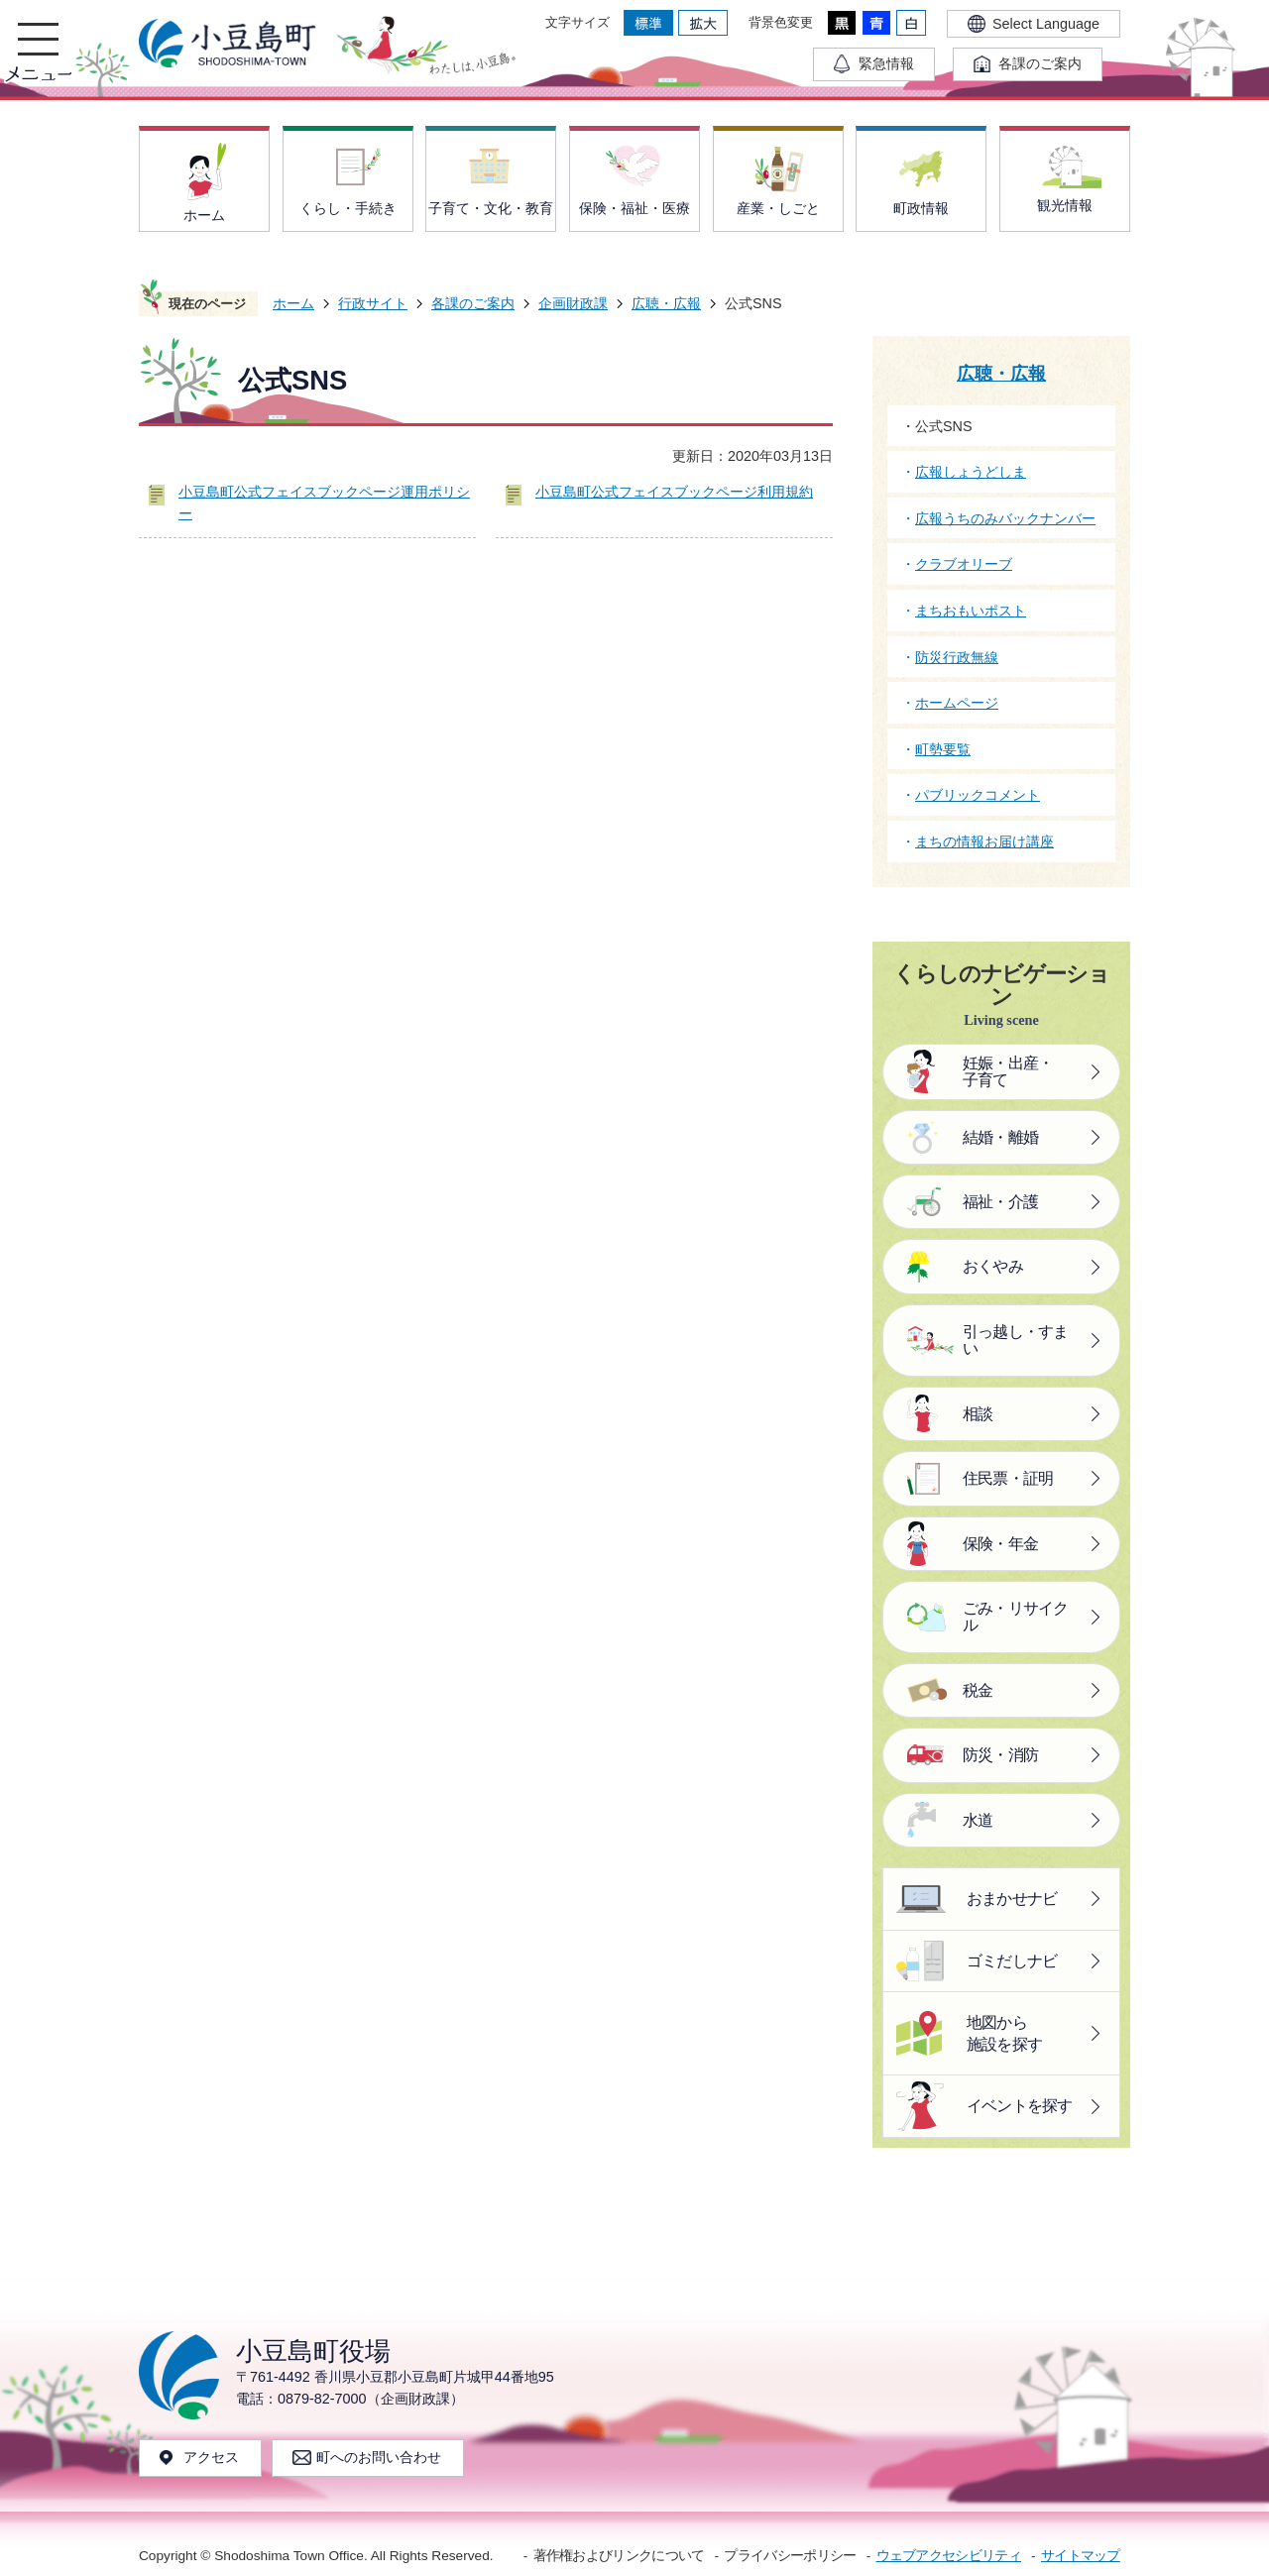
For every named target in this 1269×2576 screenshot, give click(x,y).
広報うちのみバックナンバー (1005, 518)
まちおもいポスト (970, 610)
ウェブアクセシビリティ (948, 2555)
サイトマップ (1080, 2555)
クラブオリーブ (963, 564)
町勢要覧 (943, 749)
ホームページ (956, 703)
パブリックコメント (977, 795)
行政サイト (372, 303)
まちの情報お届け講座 (984, 841)
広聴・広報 (666, 303)
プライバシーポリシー (790, 2555)
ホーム (293, 303)
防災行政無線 (956, 657)
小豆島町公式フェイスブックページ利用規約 (674, 492)
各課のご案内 (473, 303)
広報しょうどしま (970, 472)
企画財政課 (573, 303)
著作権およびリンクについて (619, 2555)
